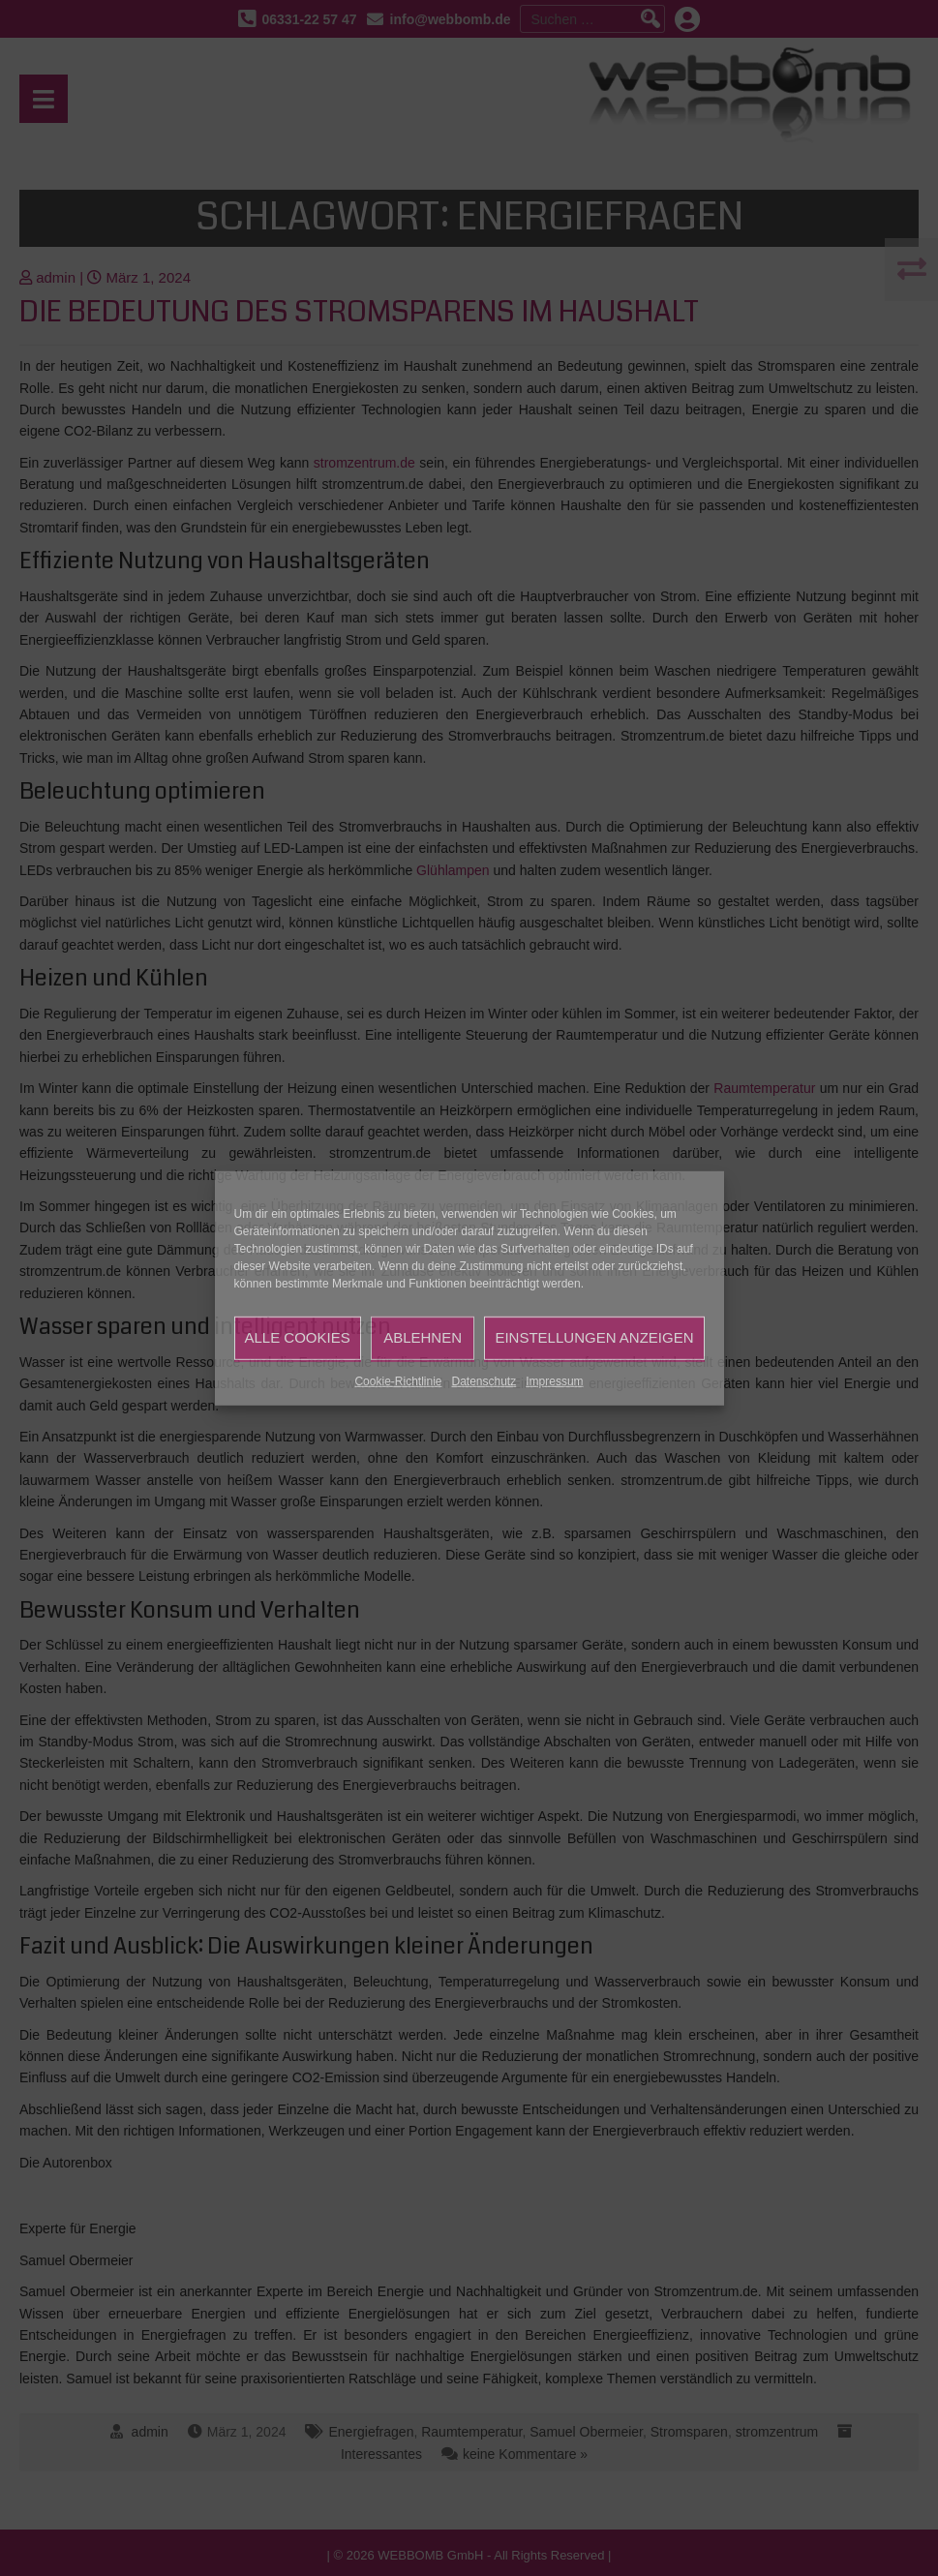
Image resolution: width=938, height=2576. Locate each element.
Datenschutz (484, 1380)
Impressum (554, 1380)
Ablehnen (422, 1337)
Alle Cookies (297, 1337)
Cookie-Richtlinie (397, 1380)
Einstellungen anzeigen (594, 1337)
